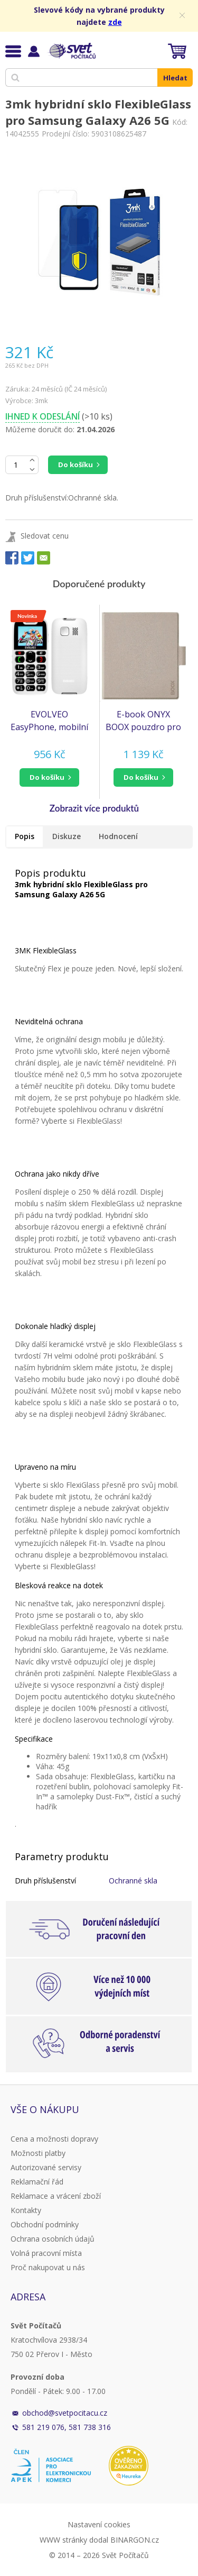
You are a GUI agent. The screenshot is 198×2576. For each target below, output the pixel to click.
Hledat (175, 78)
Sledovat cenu (45, 536)
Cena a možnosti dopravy (54, 2139)
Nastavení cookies (99, 2524)
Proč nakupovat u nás (48, 2267)
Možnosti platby (38, 2153)
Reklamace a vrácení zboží (56, 2196)
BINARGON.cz (134, 2540)
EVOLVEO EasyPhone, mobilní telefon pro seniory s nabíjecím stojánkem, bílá (49, 720)
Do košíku (75, 464)
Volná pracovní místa (46, 2253)
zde (115, 22)
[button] (49, 777)
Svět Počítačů (71, 51)
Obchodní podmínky (45, 2224)
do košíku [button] (47, 777)
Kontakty (26, 2210)
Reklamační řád (37, 2182)
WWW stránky (63, 2540)
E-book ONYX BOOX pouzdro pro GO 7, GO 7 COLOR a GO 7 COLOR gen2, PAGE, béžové (143, 720)
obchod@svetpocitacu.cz (64, 2413)
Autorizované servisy (46, 2167)
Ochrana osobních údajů (53, 2239)
